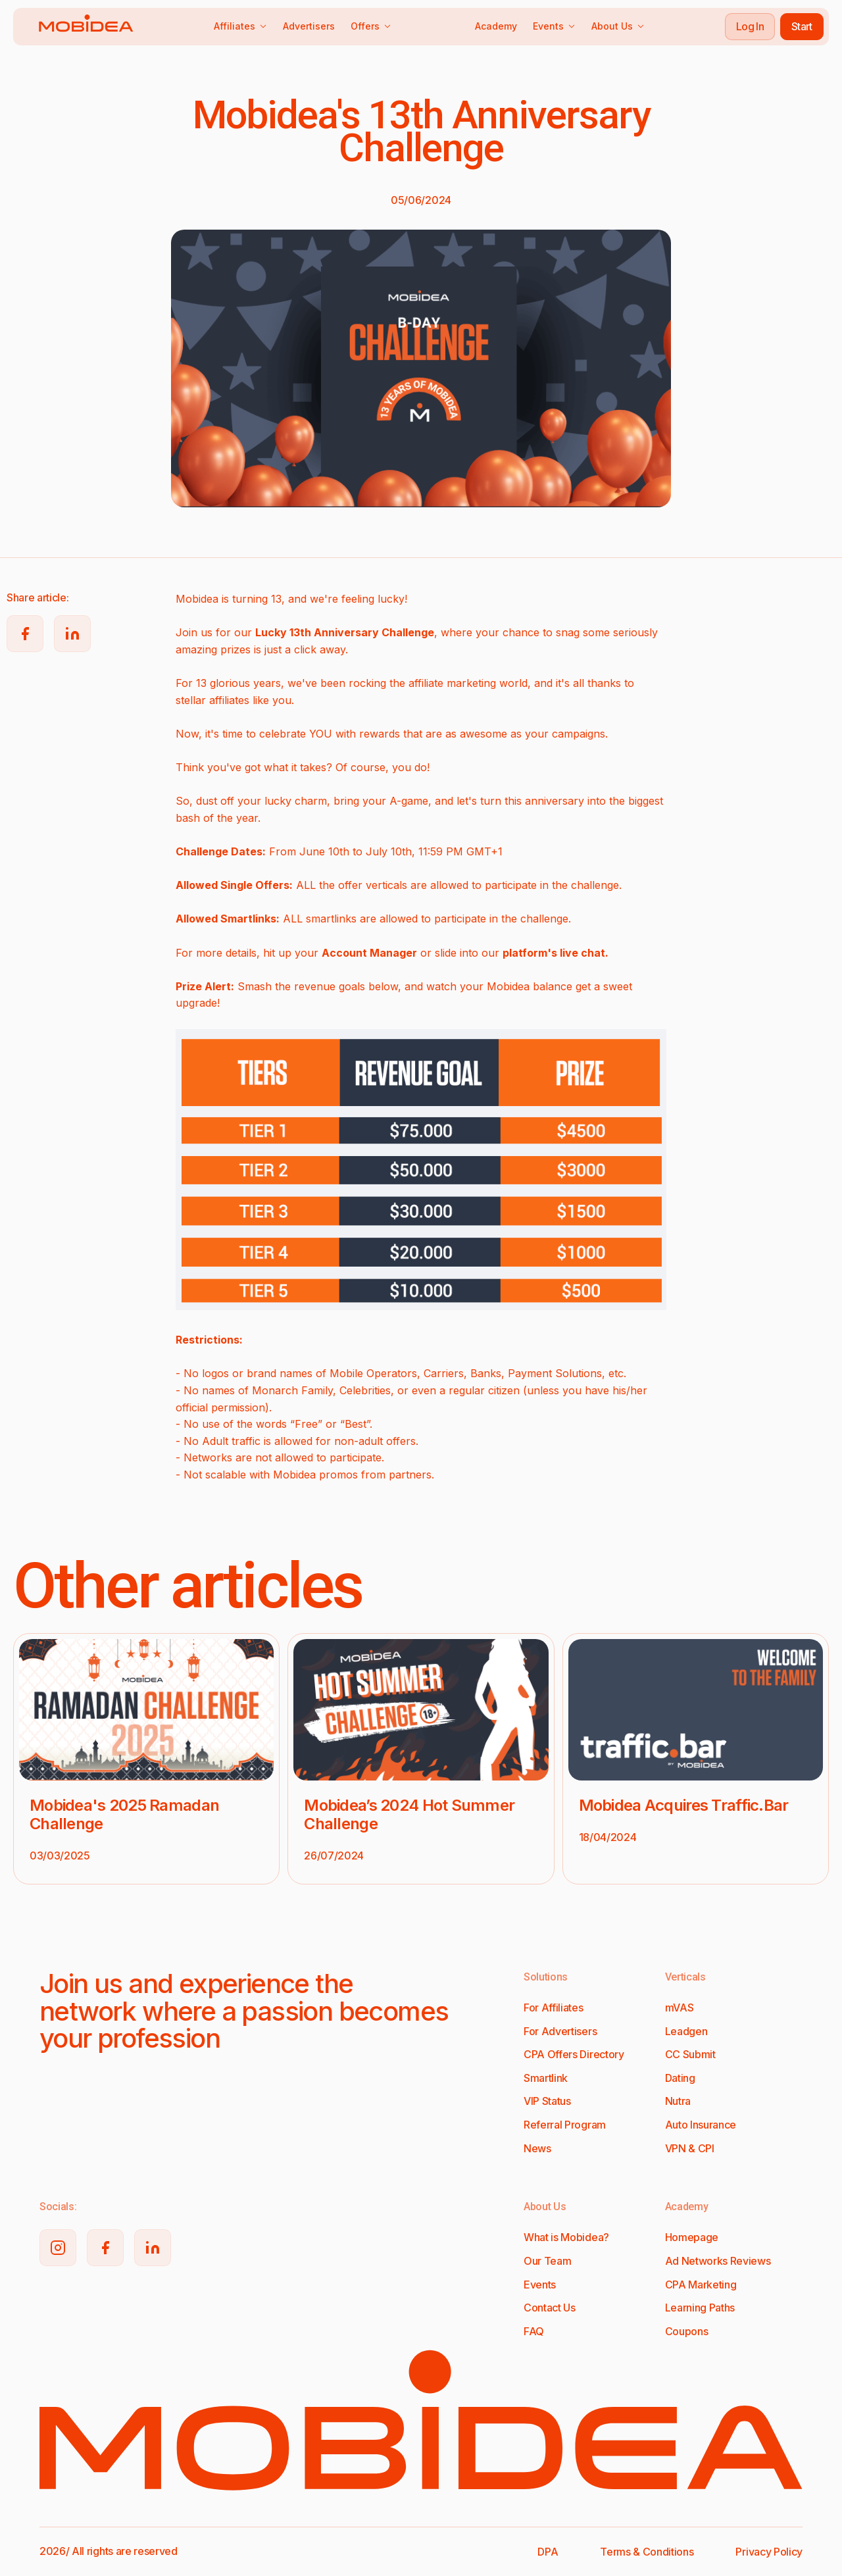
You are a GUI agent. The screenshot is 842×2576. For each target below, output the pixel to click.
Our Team (547, 2260)
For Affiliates (553, 2007)
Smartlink (546, 2077)
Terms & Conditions (646, 2551)
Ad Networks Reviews (718, 2260)
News (537, 2148)
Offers (371, 26)
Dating (680, 2077)
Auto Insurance (701, 2124)
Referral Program (565, 2124)
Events (554, 26)
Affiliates (240, 26)
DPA (547, 2551)
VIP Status (547, 2101)
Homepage (691, 2237)
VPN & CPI (689, 2148)
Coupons (686, 2331)
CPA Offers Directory (574, 2054)
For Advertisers (560, 2031)
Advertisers (309, 26)
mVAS (679, 2007)
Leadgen (686, 2031)
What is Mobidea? (566, 2237)
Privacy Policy (769, 2551)
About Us (618, 26)
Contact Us (550, 2307)
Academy (496, 26)
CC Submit (690, 2054)
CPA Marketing (701, 2284)
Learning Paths (700, 2307)
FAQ (534, 2331)
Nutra (678, 2101)
